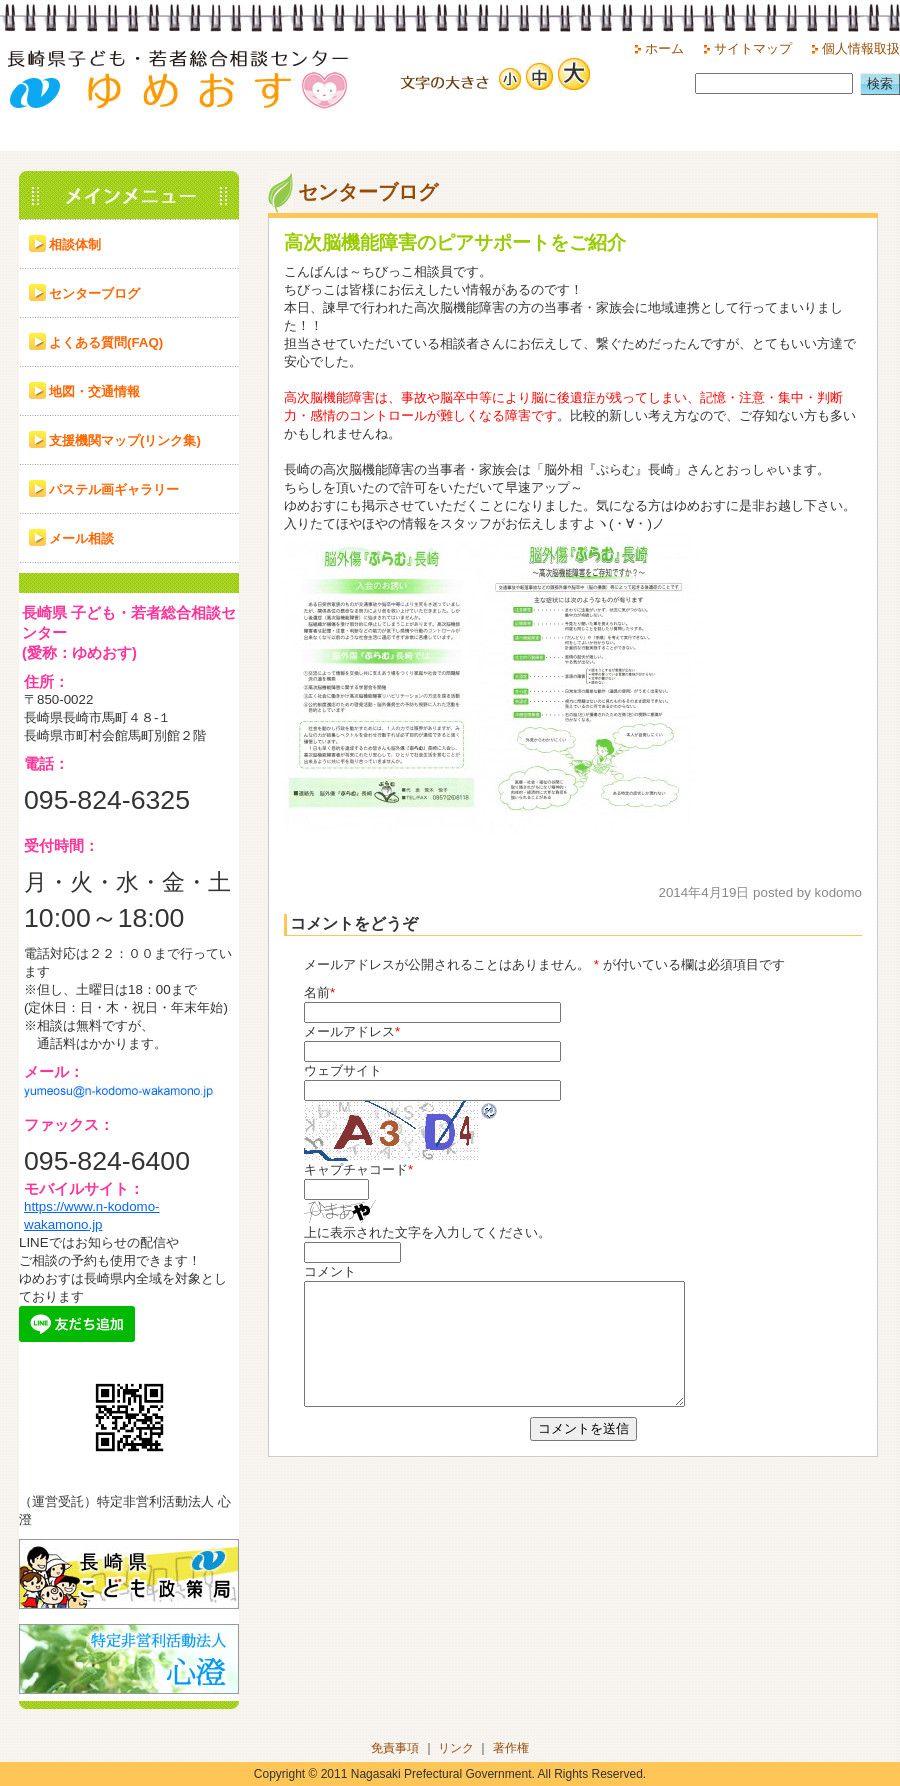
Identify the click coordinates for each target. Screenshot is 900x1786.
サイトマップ (753, 48)
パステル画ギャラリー (114, 489)
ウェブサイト (343, 1070)
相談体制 (75, 244)
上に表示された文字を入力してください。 (427, 1232)
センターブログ (94, 293)
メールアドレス (349, 1031)
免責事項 (395, 1748)
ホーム (664, 48)
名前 (317, 992)
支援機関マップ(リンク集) (125, 440)
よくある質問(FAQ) (106, 342)
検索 (880, 83)
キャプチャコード (356, 1169)
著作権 (511, 1748)
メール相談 (81, 538)
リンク (456, 1748)
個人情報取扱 (861, 48)
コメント (330, 1271)
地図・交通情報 (94, 391)
